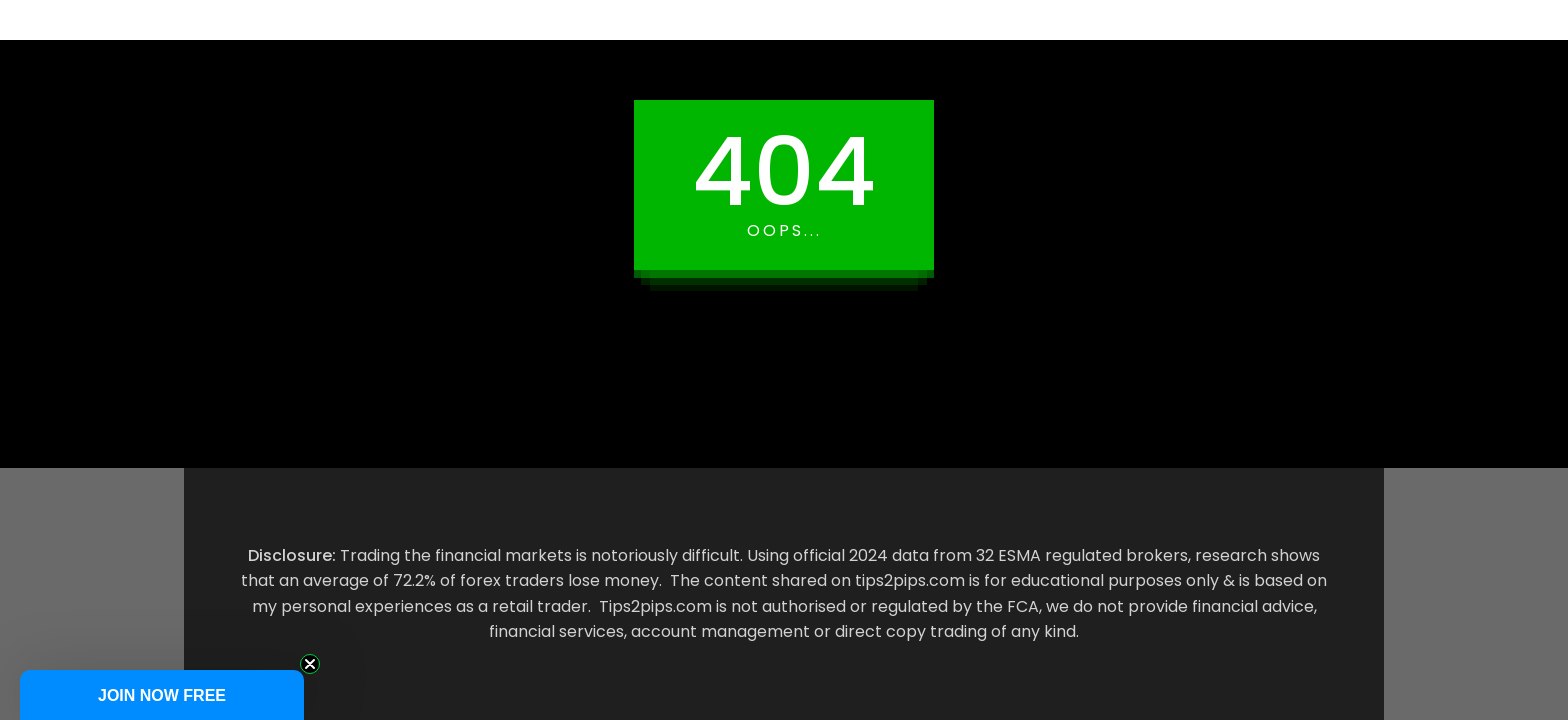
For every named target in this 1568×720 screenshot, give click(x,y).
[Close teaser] (310, 664)
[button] (162, 695)
